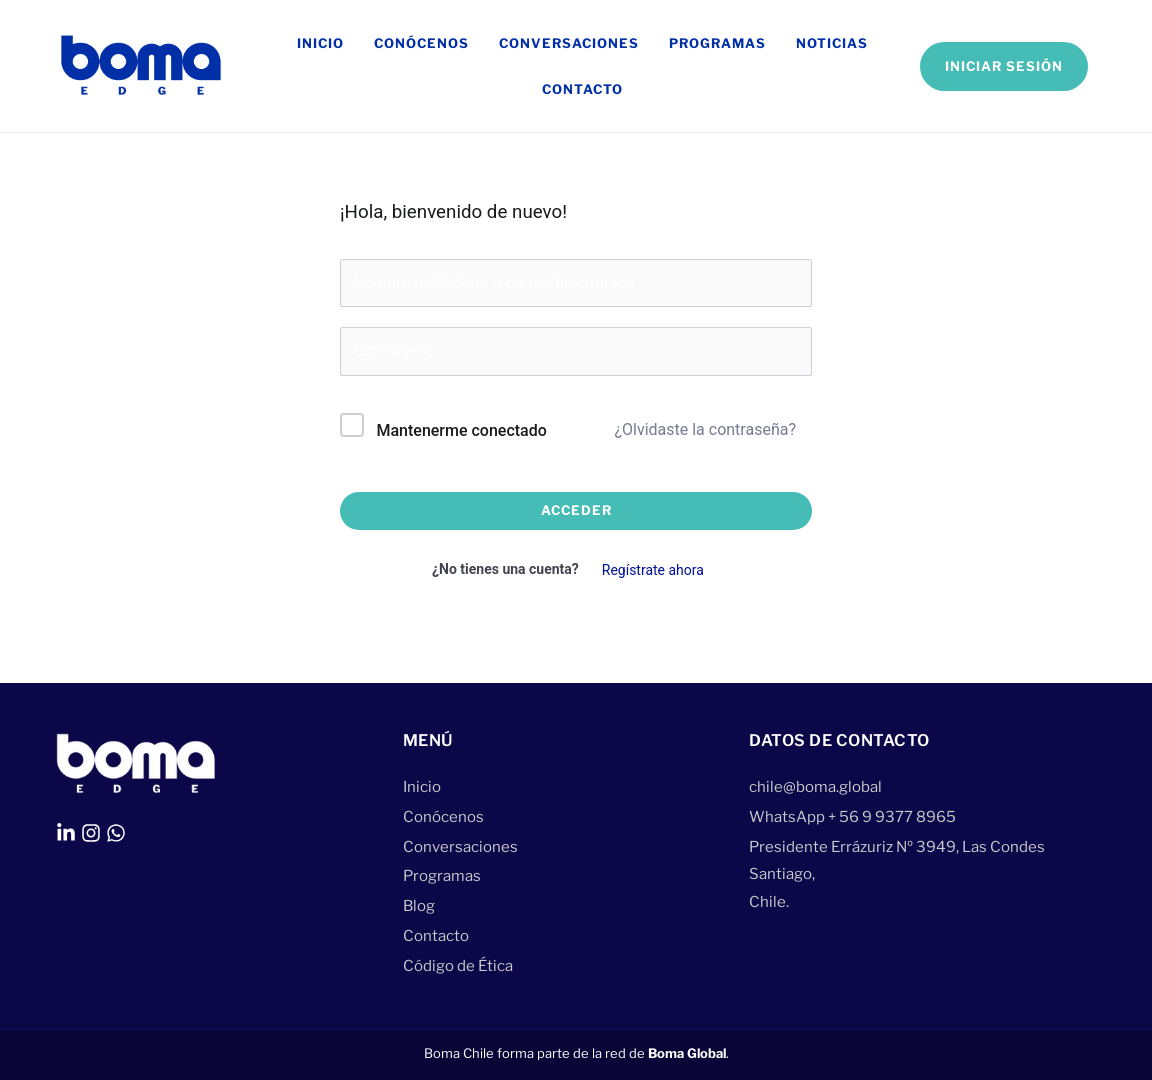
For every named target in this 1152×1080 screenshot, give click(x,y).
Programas (717, 43)
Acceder (576, 510)
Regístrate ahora (653, 570)
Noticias (832, 43)
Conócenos (421, 43)
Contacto (582, 89)
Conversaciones (569, 43)
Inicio (320, 43)
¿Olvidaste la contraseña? (705, 429)
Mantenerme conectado (461, 430)
